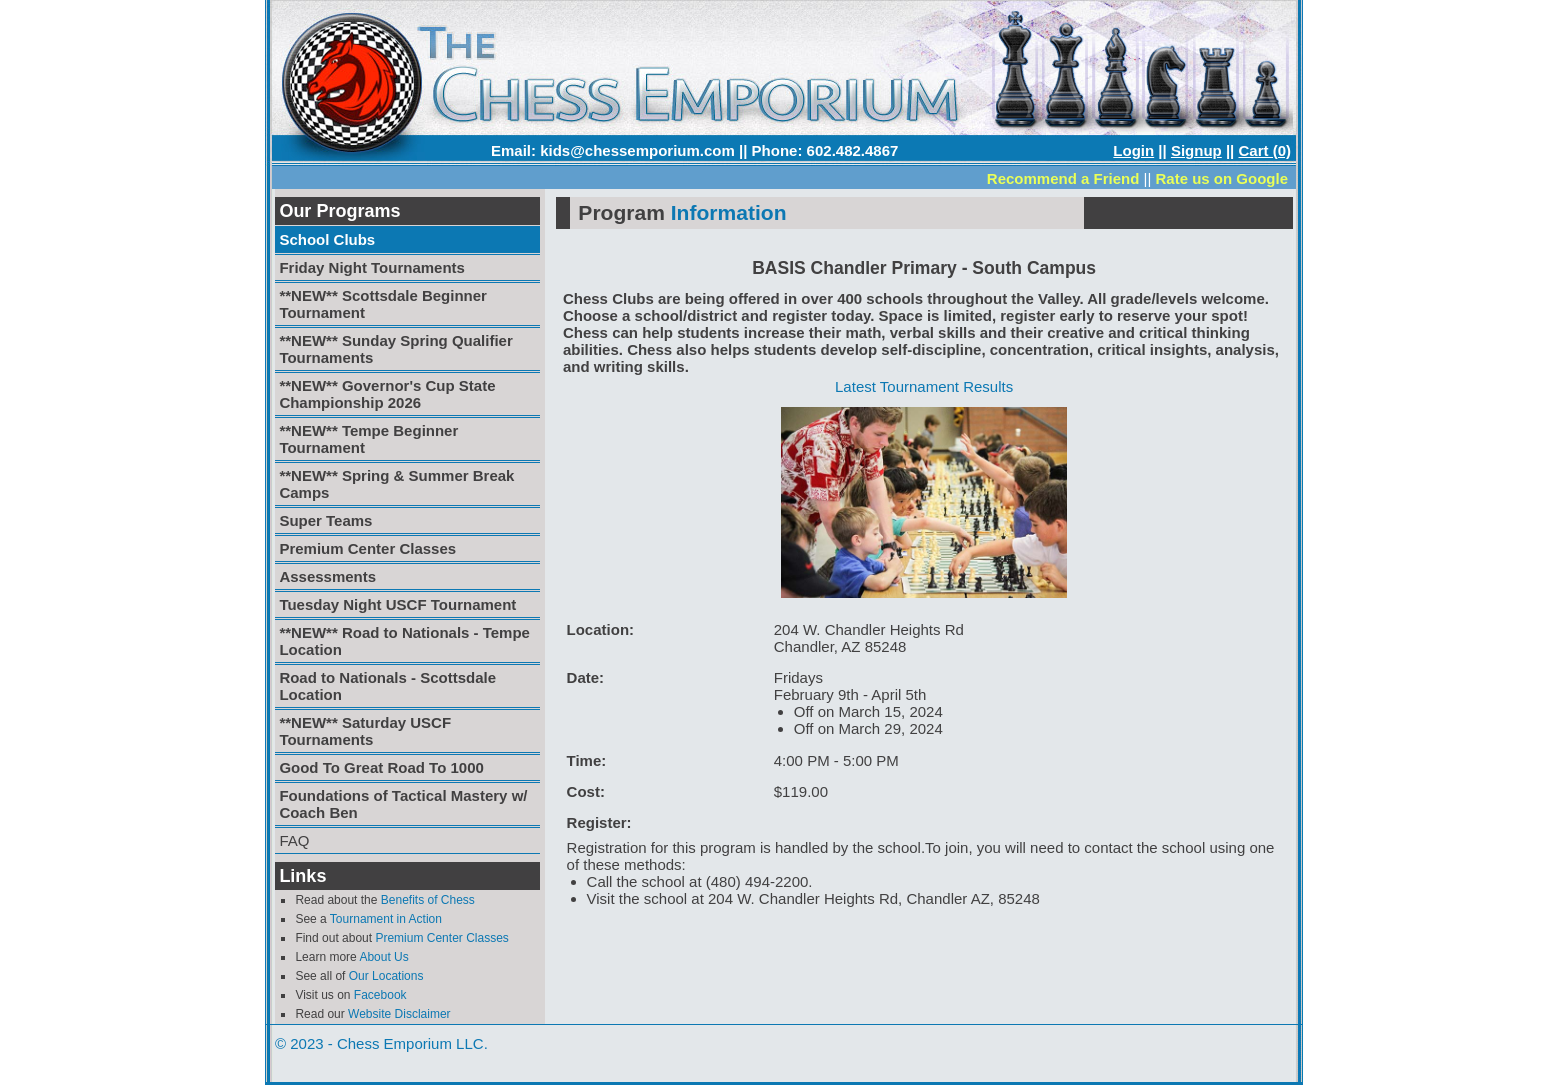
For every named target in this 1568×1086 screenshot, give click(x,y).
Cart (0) (1264, 150)
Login (1133, 150)
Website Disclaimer (399, 1014)
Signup (1196, 150)
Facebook (380, 995)
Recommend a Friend (1063, 178)
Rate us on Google (1221, 178)
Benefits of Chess (428, 900)
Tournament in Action (386, 919)
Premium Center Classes (441, 938)
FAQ (294, 840)
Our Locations (386, 976)
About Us (383, 957)
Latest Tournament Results (924, 386)
